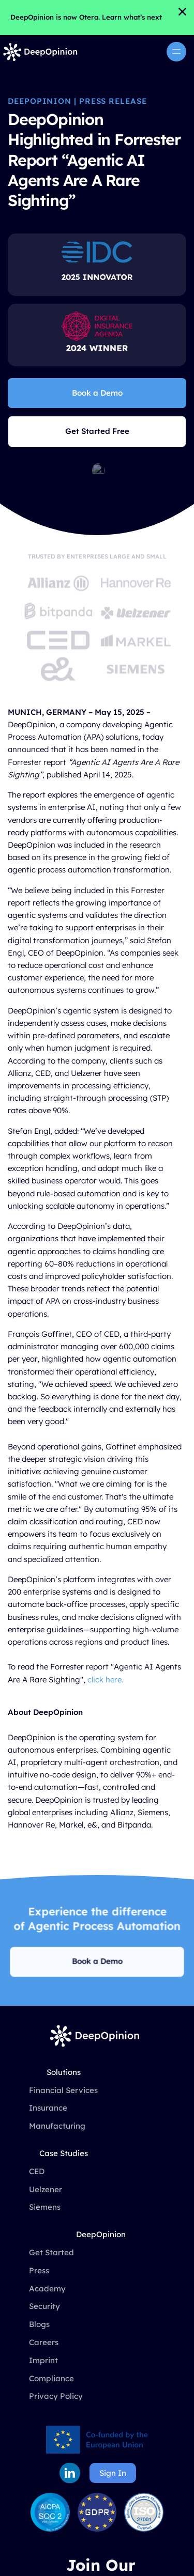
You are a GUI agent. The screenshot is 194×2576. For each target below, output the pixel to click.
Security (44, 2306)
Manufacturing (57, 2126)
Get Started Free (97, 431)
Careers (43, 2342)
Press (39, 2270)
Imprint (43, 2360)
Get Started (51, 2252)
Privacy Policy (56, 2396)
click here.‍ (105, 1679)
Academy (47, 2288)
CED (36, 2171)
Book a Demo (97, 393)
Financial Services (63, 2090)
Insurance (48, 2108)
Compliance (51, 2378)
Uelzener (45, 2189)
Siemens (45, 2207)
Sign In (112, 2473)
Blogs (39, 2324)
